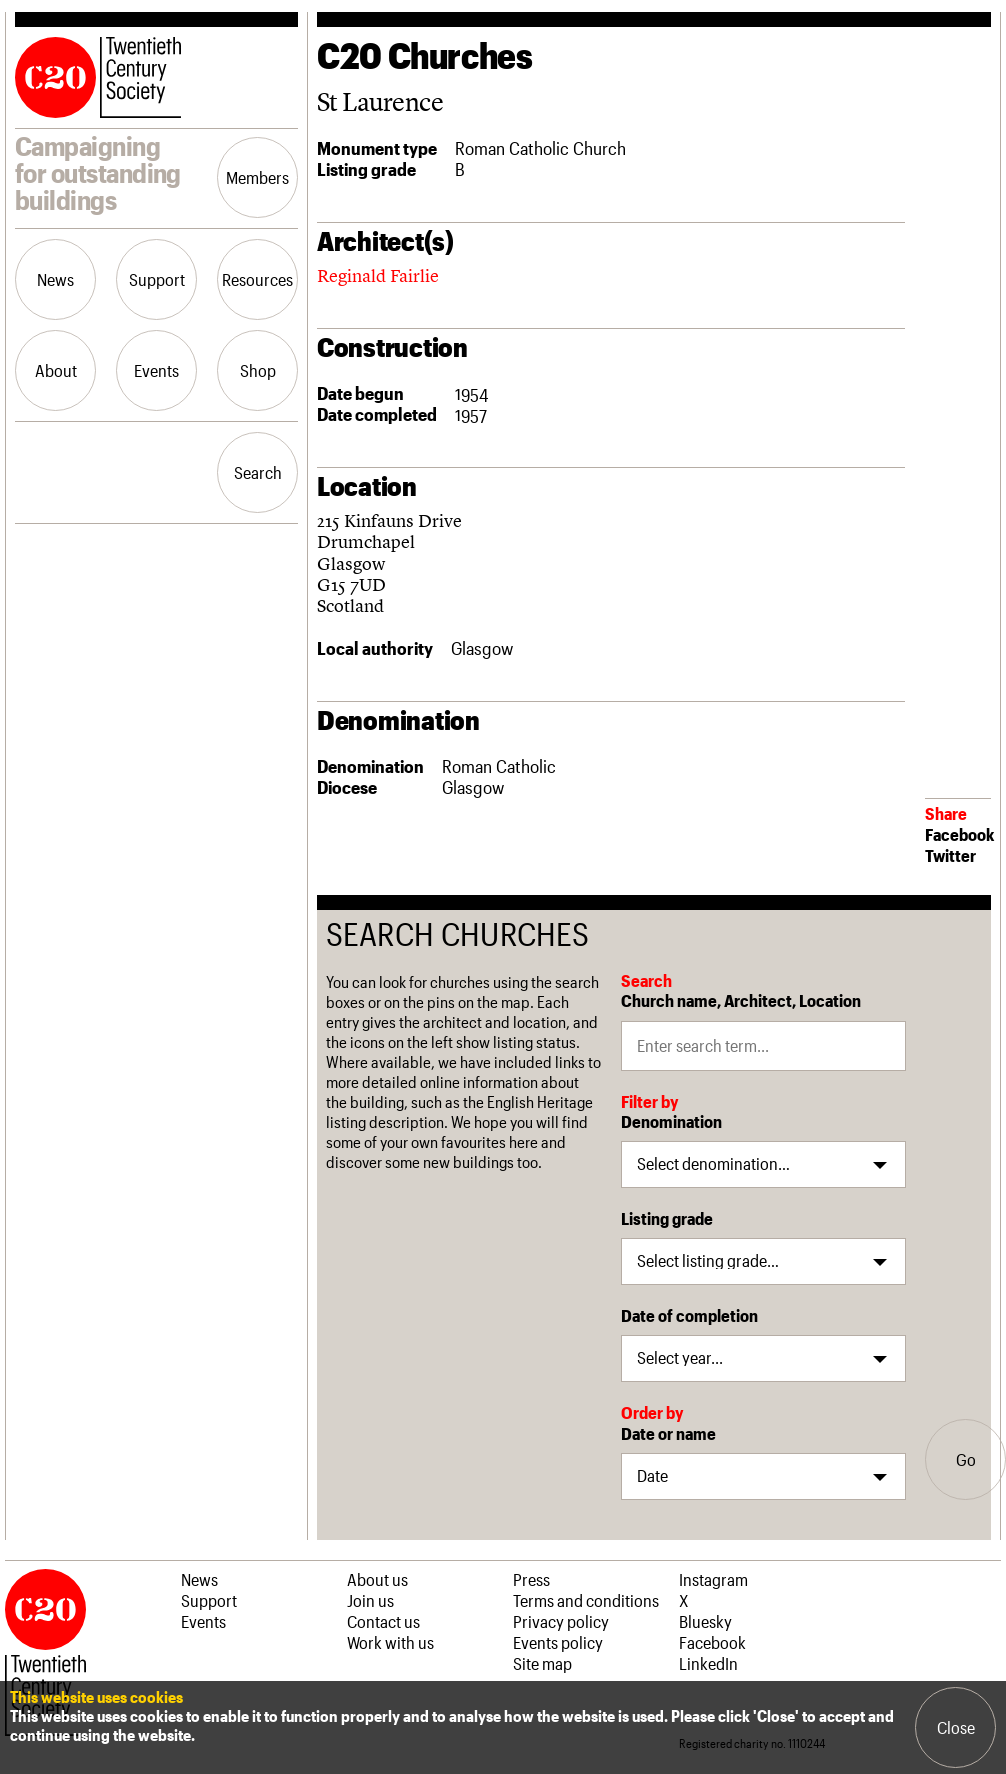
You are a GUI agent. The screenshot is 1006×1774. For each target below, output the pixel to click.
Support (157, 279)
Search (258, 472)
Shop (258, 370)
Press (531, 1579)
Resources (257, 279)
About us (377, 1579)
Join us (370, 1600)
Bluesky (705, 1621)
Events (156, 370)
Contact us (383, 1621)
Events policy (558, 1642)
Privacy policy (561, 1621)
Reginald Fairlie (378, 275)
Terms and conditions (586, 1600)
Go (966, 1459)
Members (257, 177)
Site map (542, 1663)
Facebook (959, 834)
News (55, 279)
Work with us (390, 1642)
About (56, 370)
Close (956, 1727)
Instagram (713, 1579)
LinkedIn (708, 1663)
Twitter (950, 855)
